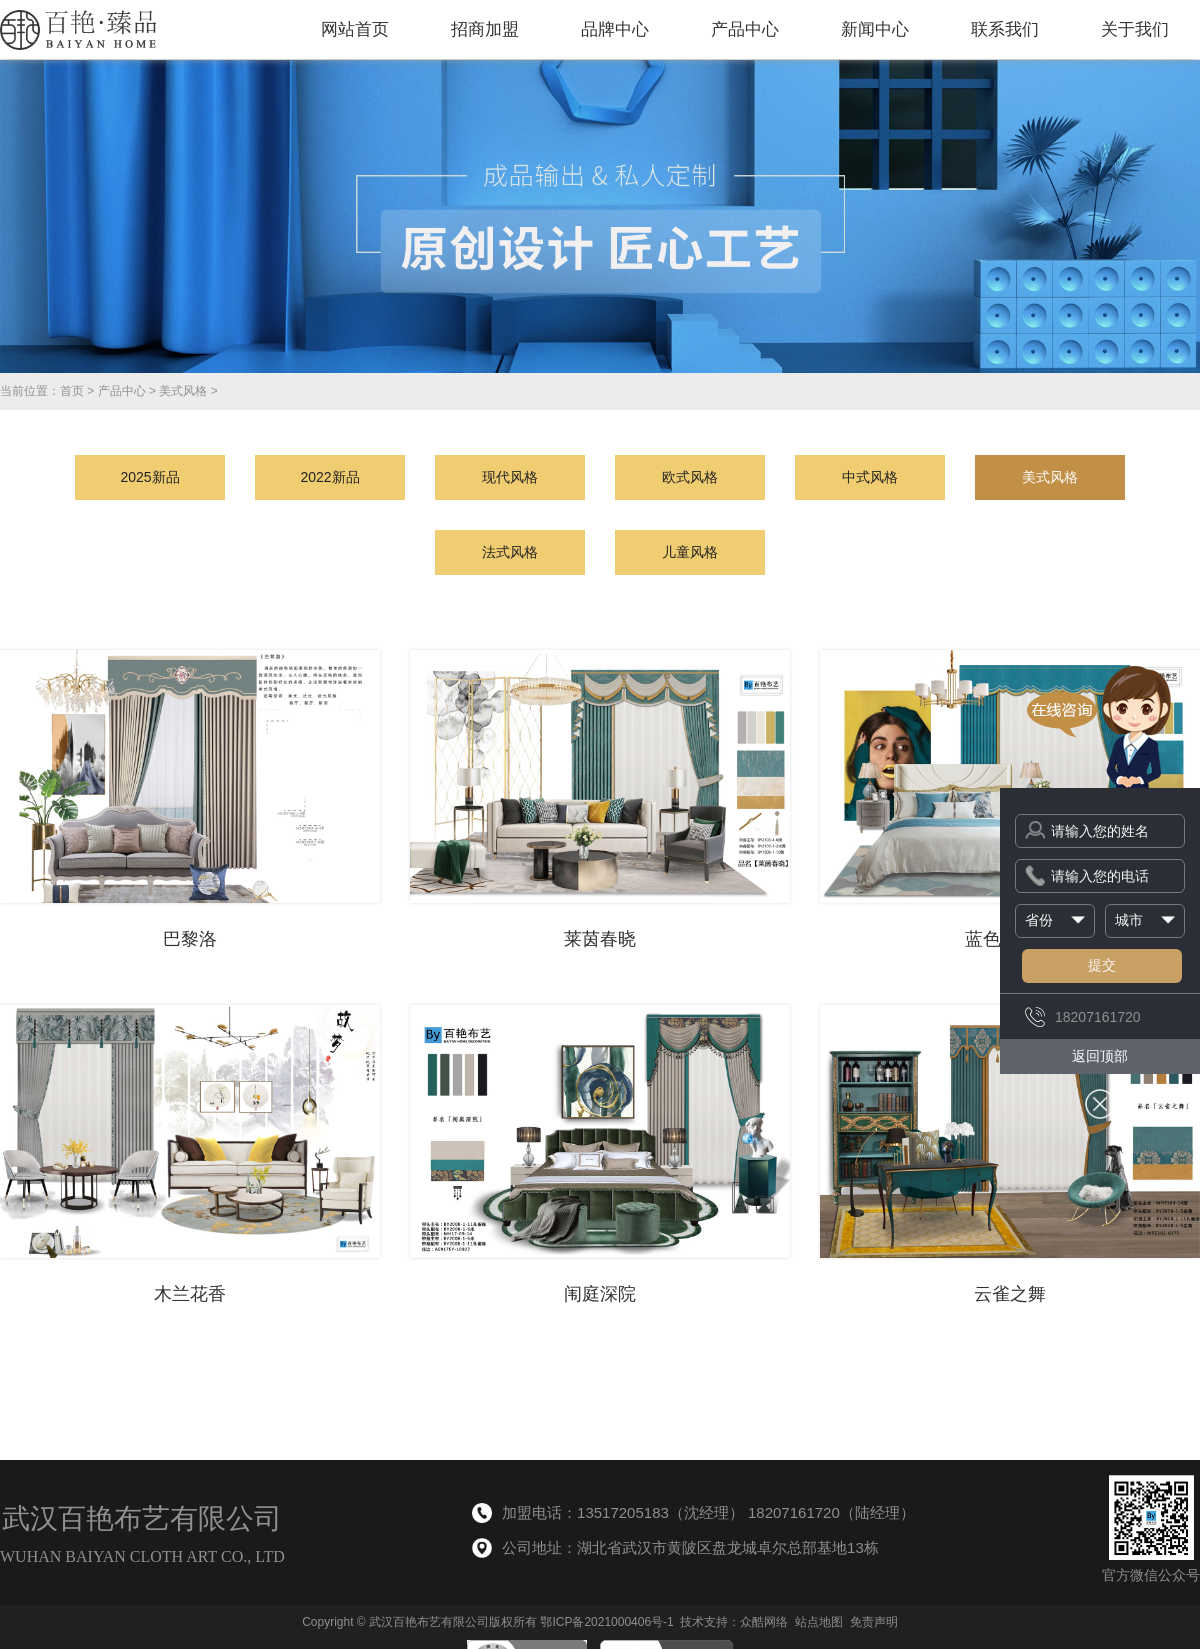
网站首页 (355, 29)
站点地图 (819, 1622)
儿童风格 (690, 552)
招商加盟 (485, 29)
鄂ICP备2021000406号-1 (606, 1622)
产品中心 (745, 29)
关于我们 (1135, 29)
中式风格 (870, 477)
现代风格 (510, 477)
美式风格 (183, 391)
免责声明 (874, 1622)
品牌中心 (615, 29)
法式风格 (510, 552)
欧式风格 (690, 477)
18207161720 (1083, 1017)
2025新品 (149, 477)
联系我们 (1005, 29)
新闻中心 (875, 29)
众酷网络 (764, 1622)
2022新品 (329, 477)
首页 (72, 391)
